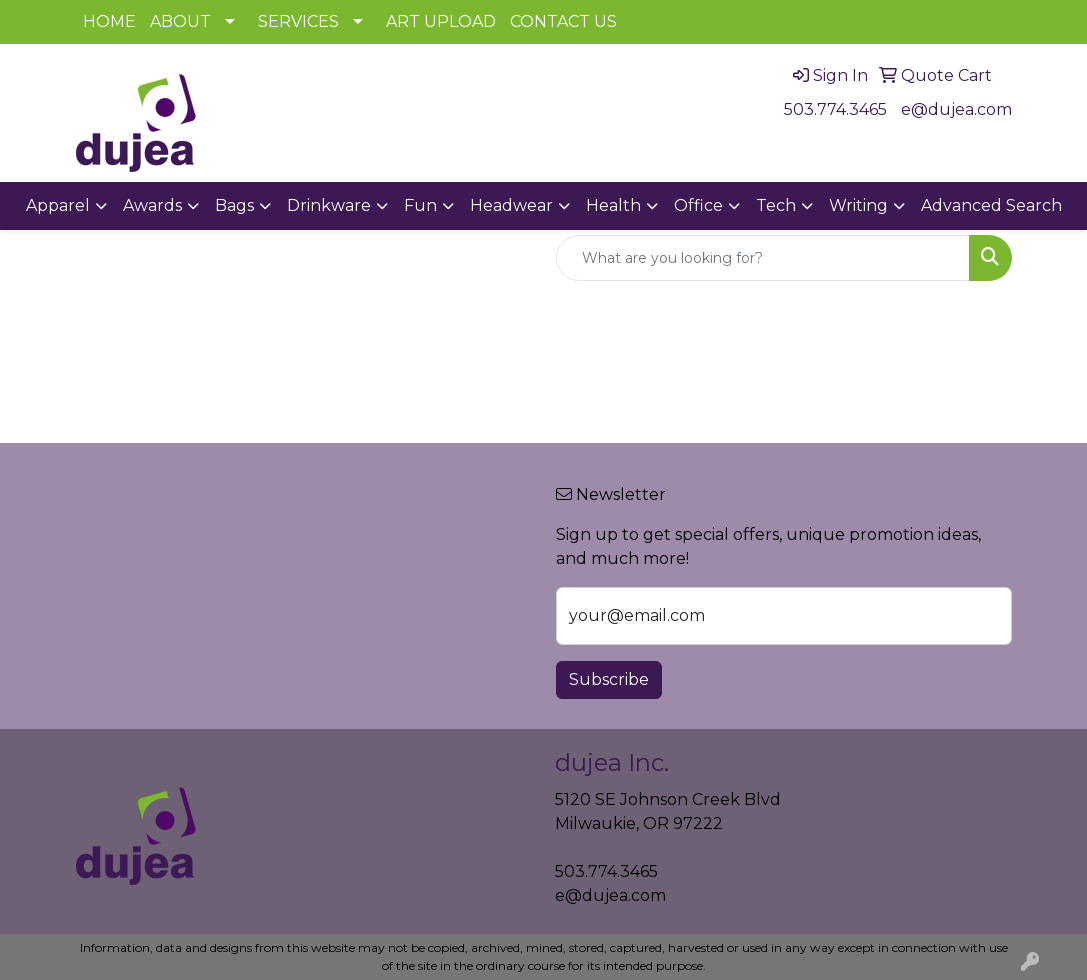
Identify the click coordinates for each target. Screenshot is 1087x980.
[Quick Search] (763, 258)
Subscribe (609, 679)
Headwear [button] (511, 205)
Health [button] (613, 205)
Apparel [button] (58, 205)
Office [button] (698, 205)
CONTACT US (563, 21)
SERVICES (298, 21)
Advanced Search (991, 205)
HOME (109, 21)
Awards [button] (152, 205)
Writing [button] (858, 205)
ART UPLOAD (441, 21)
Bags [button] (234, 205)
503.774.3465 (835, 109)
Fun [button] (420, 205)
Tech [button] (776, 205)
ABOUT (180, 21)
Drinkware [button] (329, 205)
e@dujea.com (956, 109)
